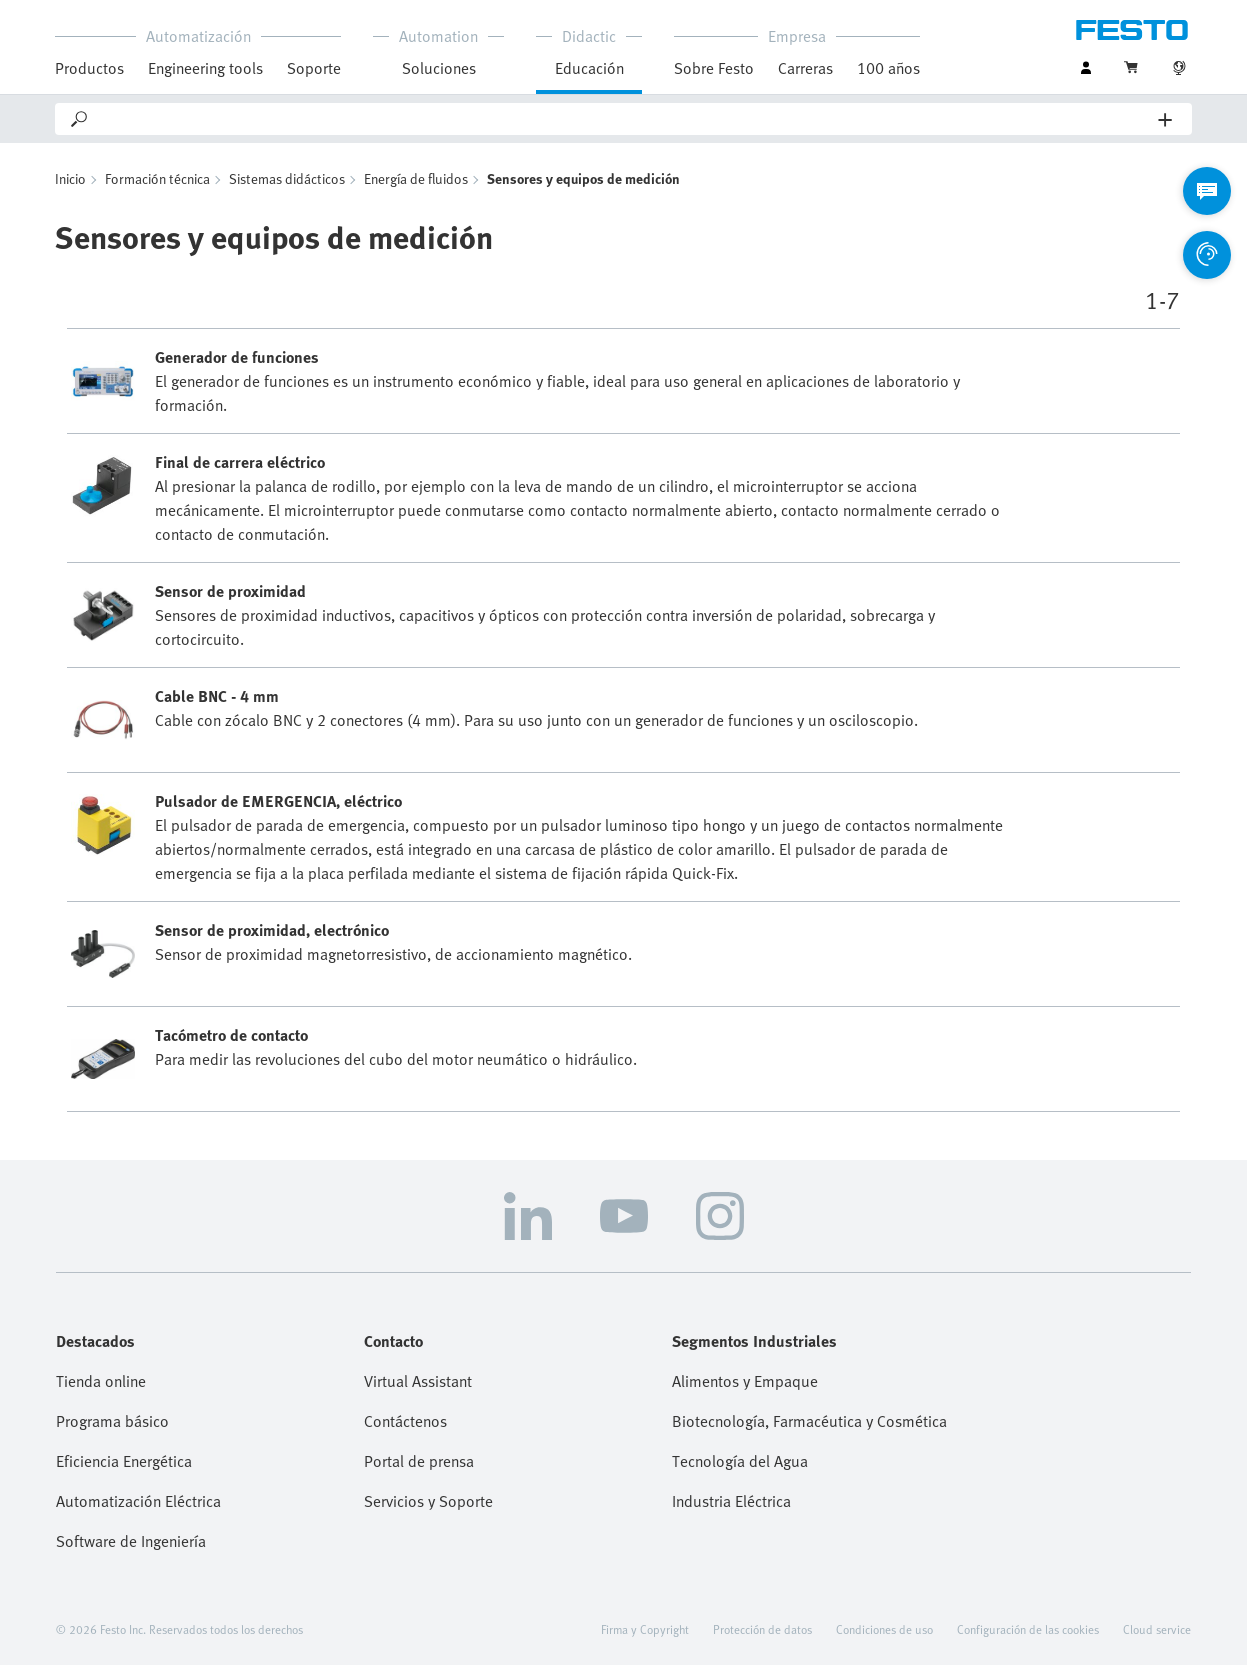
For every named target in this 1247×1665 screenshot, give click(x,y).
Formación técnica (157, 178)
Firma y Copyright (645, 1629)
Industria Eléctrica (731, 1501)
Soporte (314, 68)
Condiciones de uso (884, 1629)
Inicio (70, 178)
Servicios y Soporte (428, 1501)
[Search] (624, 119)
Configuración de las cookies (1028, 1629)
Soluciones (439, 68)
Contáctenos (405, 1421)
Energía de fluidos (416, 178)
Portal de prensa (419, 1461)
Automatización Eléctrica (138, 1501)
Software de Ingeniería (131, 1541)
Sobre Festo (714, 68)
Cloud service (1157, 1629)
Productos (89, 68)
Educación (589, 68)
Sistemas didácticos (287, 178)
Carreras (805, 68)
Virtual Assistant (418, 1381)
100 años (888, 68)
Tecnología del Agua (740, 1461)
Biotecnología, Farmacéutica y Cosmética (809, 1421)
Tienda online (101, 1381)
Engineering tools (205, 68)
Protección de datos (762, 1629)
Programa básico (112, 1421)
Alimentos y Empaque (745, 1381)
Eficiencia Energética (124, 1461)
